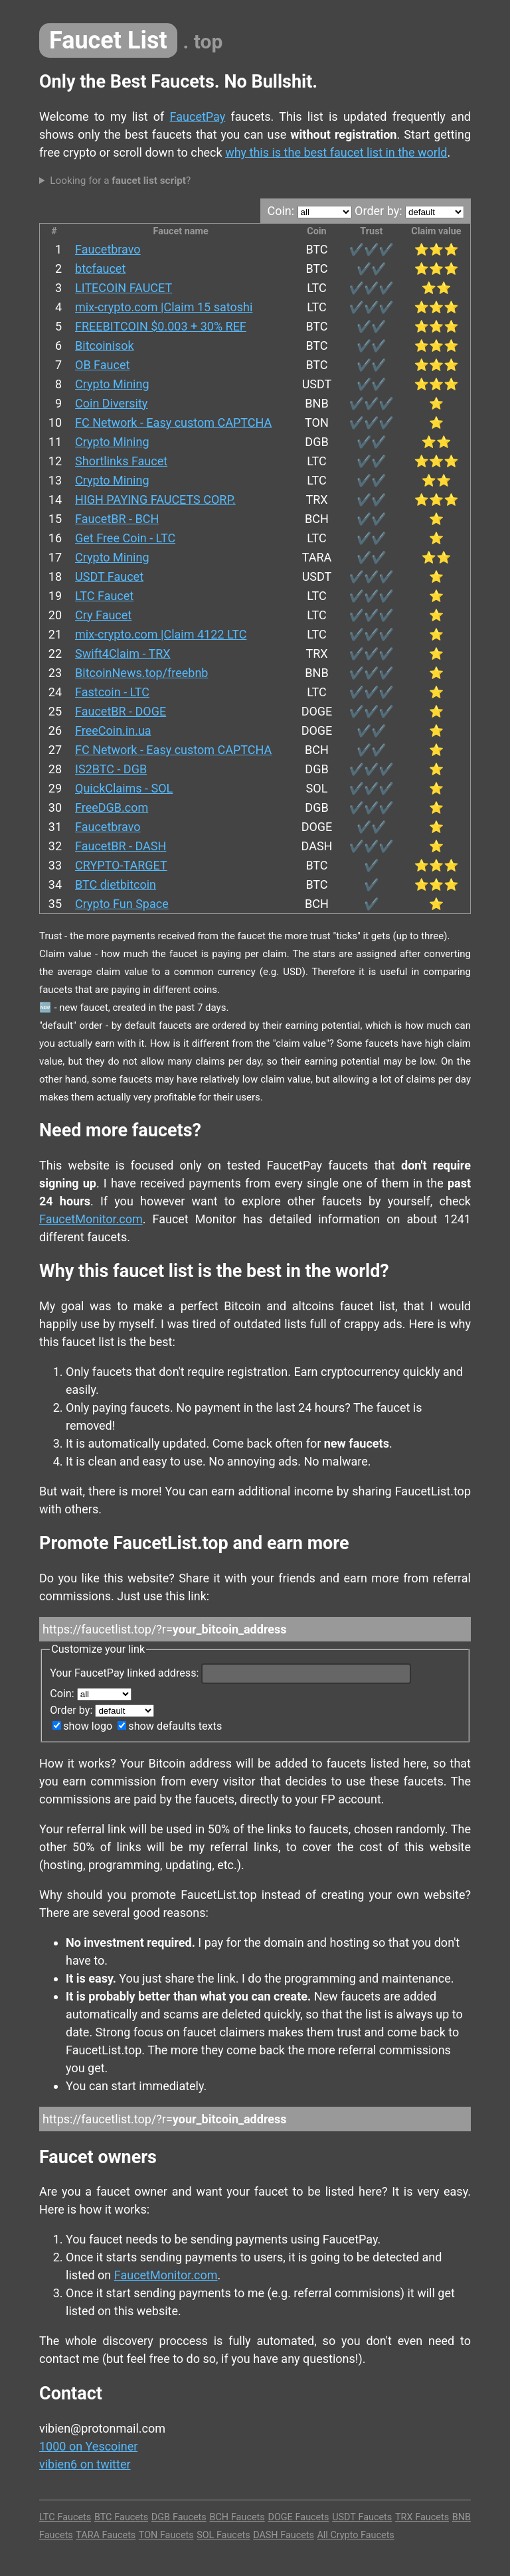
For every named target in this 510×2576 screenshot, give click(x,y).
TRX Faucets (422, 2517)
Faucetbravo (108, 249)
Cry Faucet (103, 615)
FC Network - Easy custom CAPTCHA (173, 422)
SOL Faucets (223, 2535)
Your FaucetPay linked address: (230, 1673)
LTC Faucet (104, 596)
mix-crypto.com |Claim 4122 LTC (160, 634)
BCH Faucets (236, 2517)
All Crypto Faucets (355, 2535)
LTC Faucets (65, 2517)
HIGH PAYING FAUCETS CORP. (155, 499)
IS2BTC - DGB (111, 769)
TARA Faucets (105, 2535)
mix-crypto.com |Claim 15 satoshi (163, 307)
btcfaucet (100, 268)
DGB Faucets (179, 2517)
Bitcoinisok (104, 345)
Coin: (309, 211)
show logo (82, 1726)
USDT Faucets (362, 2517)
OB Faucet (102, 365)
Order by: (409, 211)
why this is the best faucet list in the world (336, 152)
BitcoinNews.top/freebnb (141, 673)
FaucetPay (198, 116)
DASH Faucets (283, 2535)
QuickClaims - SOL (124, 788)
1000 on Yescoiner (88, 2446)
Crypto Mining (112, 384)
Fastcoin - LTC (112, 692)
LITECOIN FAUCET (123, 288)
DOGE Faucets (298, 2517)
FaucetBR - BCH (117, 519)
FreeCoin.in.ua (113, 730)
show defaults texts (170, 1726)
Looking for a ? (120, 181)
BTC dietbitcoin (115, 884)
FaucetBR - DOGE (120, 711)
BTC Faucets (121, 2517)
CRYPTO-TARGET (121, 865)
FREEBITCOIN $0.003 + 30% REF (160, 326)
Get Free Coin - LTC (125, 538)
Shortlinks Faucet (121, 461)
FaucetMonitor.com (91, 1219)
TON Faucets (166, 2535)
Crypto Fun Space (122, 904)
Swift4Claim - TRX (123, 653)
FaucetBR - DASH (120, 846)
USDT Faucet (109, 576)
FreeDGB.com (111, 807)
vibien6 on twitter (85, 2464)
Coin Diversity (111, 403)
